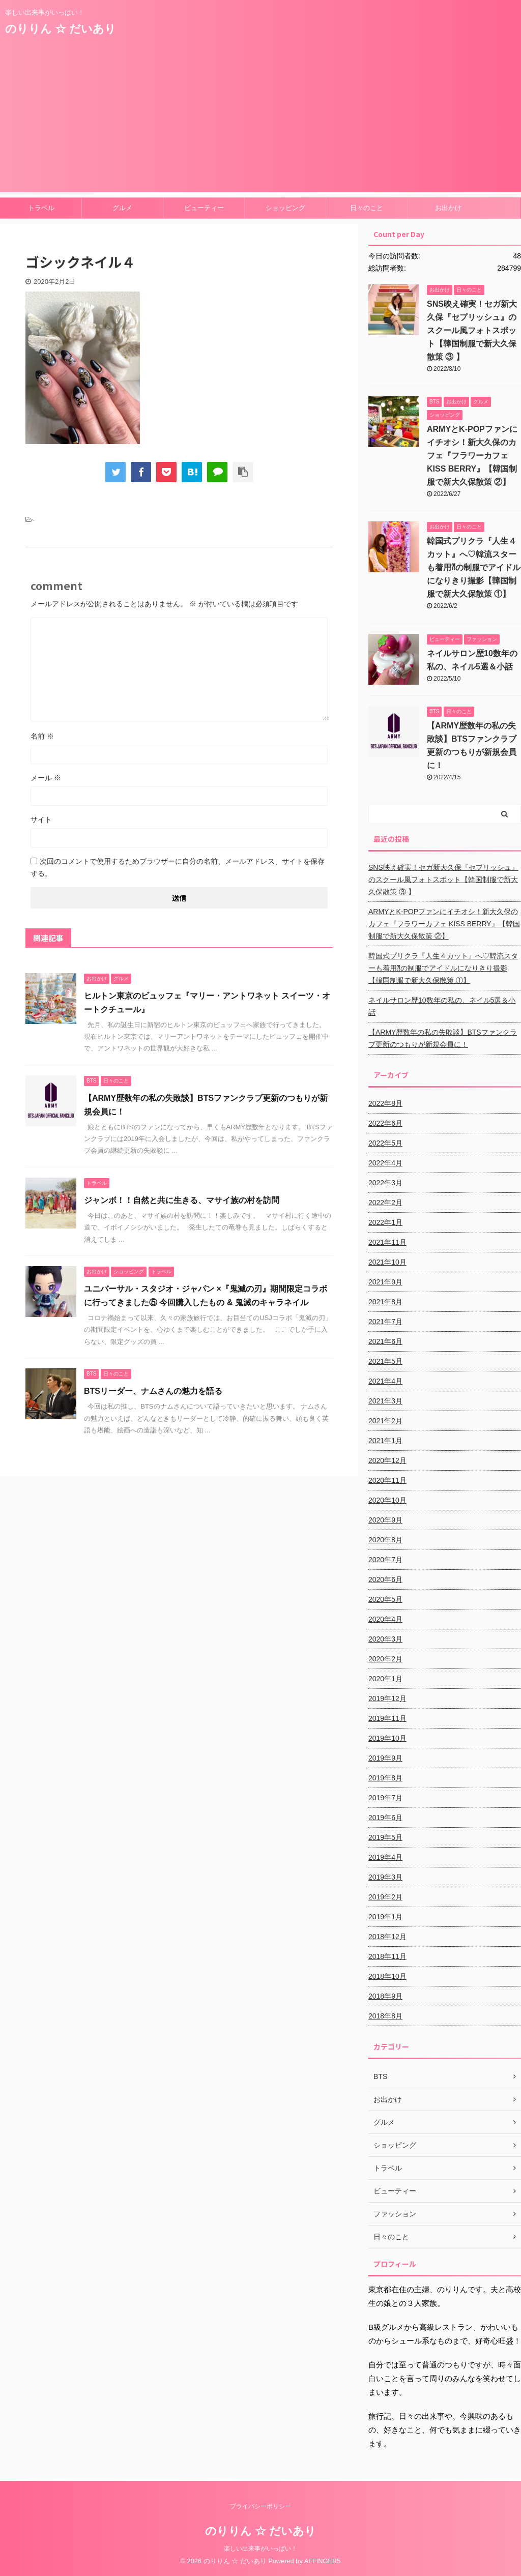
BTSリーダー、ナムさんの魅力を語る (153, 1391)
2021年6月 (385, 1341)
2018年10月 (387, 1976)
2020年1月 (385, 1679)
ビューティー (204, 208)
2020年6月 (385, 1579)
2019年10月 (387, 1738)
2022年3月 (385, 1183)
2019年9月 (385, 1758)
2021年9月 (385, 1282)
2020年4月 (385, 1619)
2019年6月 (385, 1817)
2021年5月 (385, 1361)
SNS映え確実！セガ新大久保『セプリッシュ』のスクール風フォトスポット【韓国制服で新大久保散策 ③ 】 (472, 330)
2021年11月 (387, 1242)
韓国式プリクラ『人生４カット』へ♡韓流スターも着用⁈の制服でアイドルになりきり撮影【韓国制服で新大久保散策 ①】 (473, 567)
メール (46, 778)
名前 (42, 736)
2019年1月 (385, 1917)
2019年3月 (385, 1877)
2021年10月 (387, 1262)
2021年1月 (385, 1441)
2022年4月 (385, 1163)
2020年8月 (385, 1540)
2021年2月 (385, 1421)
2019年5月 (385, 1837)
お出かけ (448, 208)
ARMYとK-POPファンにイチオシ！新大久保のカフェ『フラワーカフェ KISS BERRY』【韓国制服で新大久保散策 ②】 (472, 455)
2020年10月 (387, 1500)
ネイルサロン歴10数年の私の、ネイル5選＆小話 (441, 1006)
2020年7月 (385, 1560)
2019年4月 (385, 1857)
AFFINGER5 (322, 2561)
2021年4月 (385, 1381)
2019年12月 (387, 1698)
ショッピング (285, 208)
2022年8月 (385, 1103)
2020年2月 (385, 1659)
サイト (41, 819)
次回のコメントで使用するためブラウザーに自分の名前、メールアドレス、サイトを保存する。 (178, 867)
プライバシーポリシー (260, 2506)
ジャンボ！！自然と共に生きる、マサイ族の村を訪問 (181, 1200)
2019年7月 (385, 1798)
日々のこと (366, 208)
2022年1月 (385, 1222)
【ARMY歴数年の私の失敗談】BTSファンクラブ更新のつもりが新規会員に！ (442, 1038)
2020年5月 (385, 1599)
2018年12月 (387, 1937)
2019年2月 (385, 1897)
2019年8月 (385, 1778)
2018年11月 (387, 1956)
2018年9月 (385, 1996)
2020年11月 (387, 1480)
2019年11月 (387, 1718)
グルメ (122, 208)
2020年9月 (385, 1520)
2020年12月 (387, 1460)
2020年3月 (385, 1639)
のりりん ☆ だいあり (60, 28)
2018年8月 (385, 2016)
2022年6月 (385, 1123)
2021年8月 (385, 1302)
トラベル (41, 208)
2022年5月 (385, 1143)
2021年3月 (385, 1401)
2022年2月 (385, 1202)
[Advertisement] (260, 121)
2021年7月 (385, 1322)
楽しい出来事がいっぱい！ (260, 2548)
